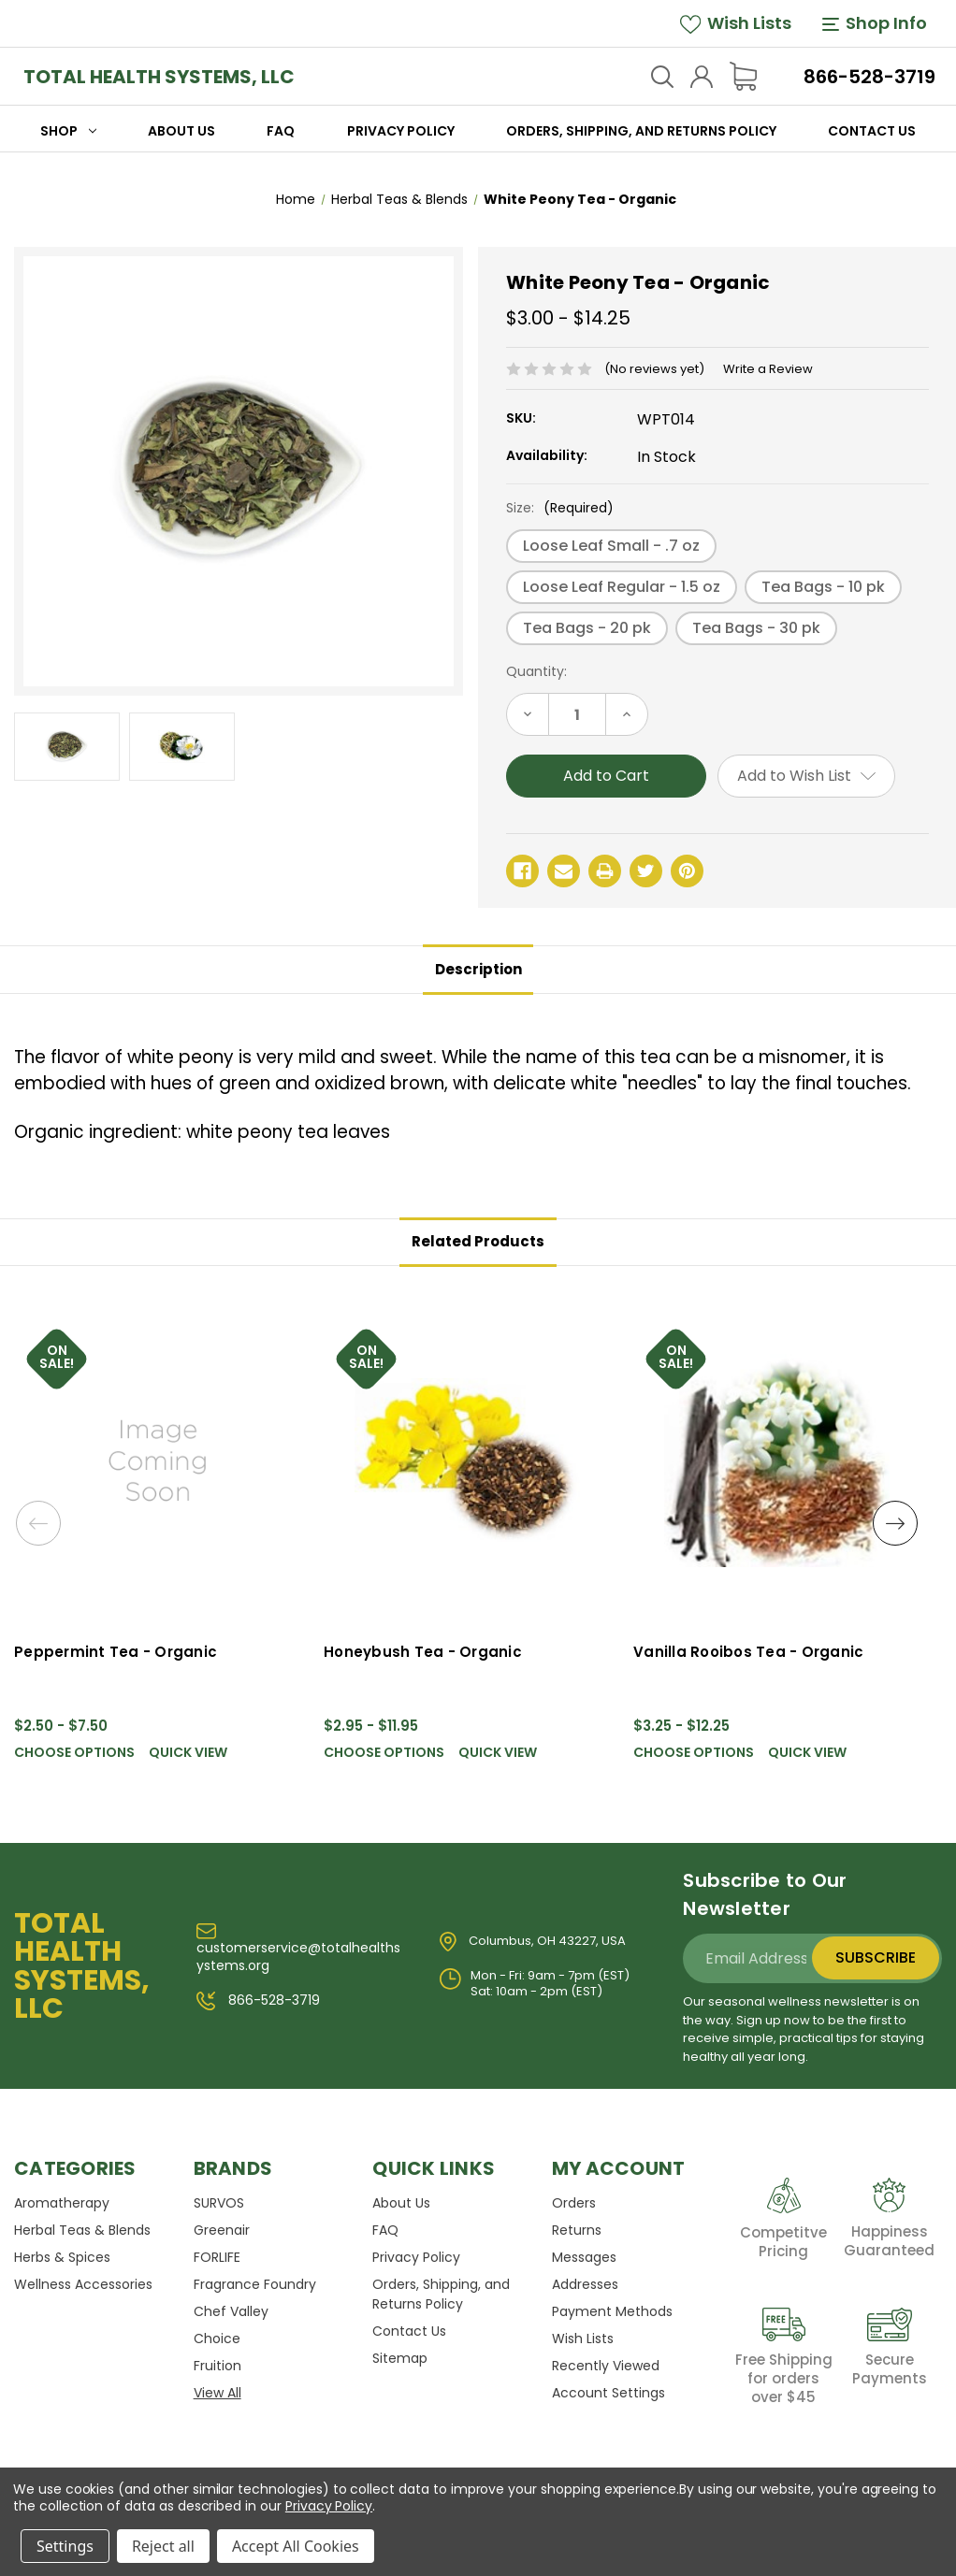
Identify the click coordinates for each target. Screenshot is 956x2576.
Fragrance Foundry (255, 2284)
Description (478, 969)
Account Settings (608, 2392)
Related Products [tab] (478, 1241)
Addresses (585, 2284)
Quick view (188, 1753)
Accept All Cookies (295, 2546)
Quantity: (536, 671)
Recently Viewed (605, 2365)
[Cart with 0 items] (743, 76)
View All (217, 2392)
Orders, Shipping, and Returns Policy (641, 131)
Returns (576, 2230)
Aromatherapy (61, 2203)
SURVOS (219, 2203)
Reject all (163, 2546)
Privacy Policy (401, 131)
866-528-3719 (869, 77)
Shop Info (874, 23)
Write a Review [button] (768, 369)
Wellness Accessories (83, 2284)
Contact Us (872, 131)
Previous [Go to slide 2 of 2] (39, 1526)
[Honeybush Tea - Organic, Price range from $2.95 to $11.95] (467, 1460)
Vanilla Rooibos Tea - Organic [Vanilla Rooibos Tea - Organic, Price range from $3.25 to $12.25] (748, 1652)
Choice (217, 2338)
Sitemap (399, 2358)
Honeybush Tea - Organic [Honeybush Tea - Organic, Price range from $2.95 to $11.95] (423, 1652)
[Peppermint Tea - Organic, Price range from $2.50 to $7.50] (157, 1460)
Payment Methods (612, 2311)
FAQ (281, 131)
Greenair (222, 2230)
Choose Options (74, 1753)
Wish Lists (735, 23)
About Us (181, 131)
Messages (584, 2257)
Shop (68, 131)
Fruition (217, 2365)
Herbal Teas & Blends (82, 2230)
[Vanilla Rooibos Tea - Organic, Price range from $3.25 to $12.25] (777, 1460)
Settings (65, 2546)
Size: (560, 507)
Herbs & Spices (62, 2257)
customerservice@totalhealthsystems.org (298, 1949)
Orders (574, 2203)
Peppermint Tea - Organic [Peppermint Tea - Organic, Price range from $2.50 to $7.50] (115, 1652)
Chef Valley (231, 2311)
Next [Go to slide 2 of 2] (894, 1526)
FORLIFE (217, 2257)
